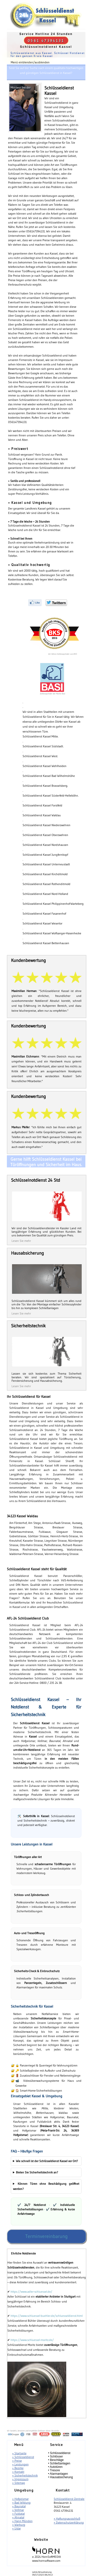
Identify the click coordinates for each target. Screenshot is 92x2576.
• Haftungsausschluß (67, 2518)
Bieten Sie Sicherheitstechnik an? (37, 2172)
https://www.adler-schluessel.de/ (31, 2291)
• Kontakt (18, 2472)
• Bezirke (18, 2468)
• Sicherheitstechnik (25, 2475)
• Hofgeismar (20, 2499)
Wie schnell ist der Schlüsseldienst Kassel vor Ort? (47, 2161)
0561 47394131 (46, 40)
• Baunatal (19, 2506)
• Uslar (16, 2528)
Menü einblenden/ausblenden (30, 62)
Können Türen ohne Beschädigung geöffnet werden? (46, 2186)
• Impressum (20, 2479)
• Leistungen (20, 2464)
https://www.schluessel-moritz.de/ (32, 2340)
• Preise (17, 2460)
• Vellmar (18, 2510)
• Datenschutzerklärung (69, 2522)
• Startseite (19, 2453)
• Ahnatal (18, 2517)
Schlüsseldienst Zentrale (69, 2499)
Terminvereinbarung (46, 2236)
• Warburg (18, 2524)
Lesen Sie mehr (21, 1241)
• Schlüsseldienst (23, 2457)
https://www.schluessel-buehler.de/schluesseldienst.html (47, 2316)
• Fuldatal (18, 2513)
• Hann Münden (22, 2521)
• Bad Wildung (21, 2502)
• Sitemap (18, 2483)
